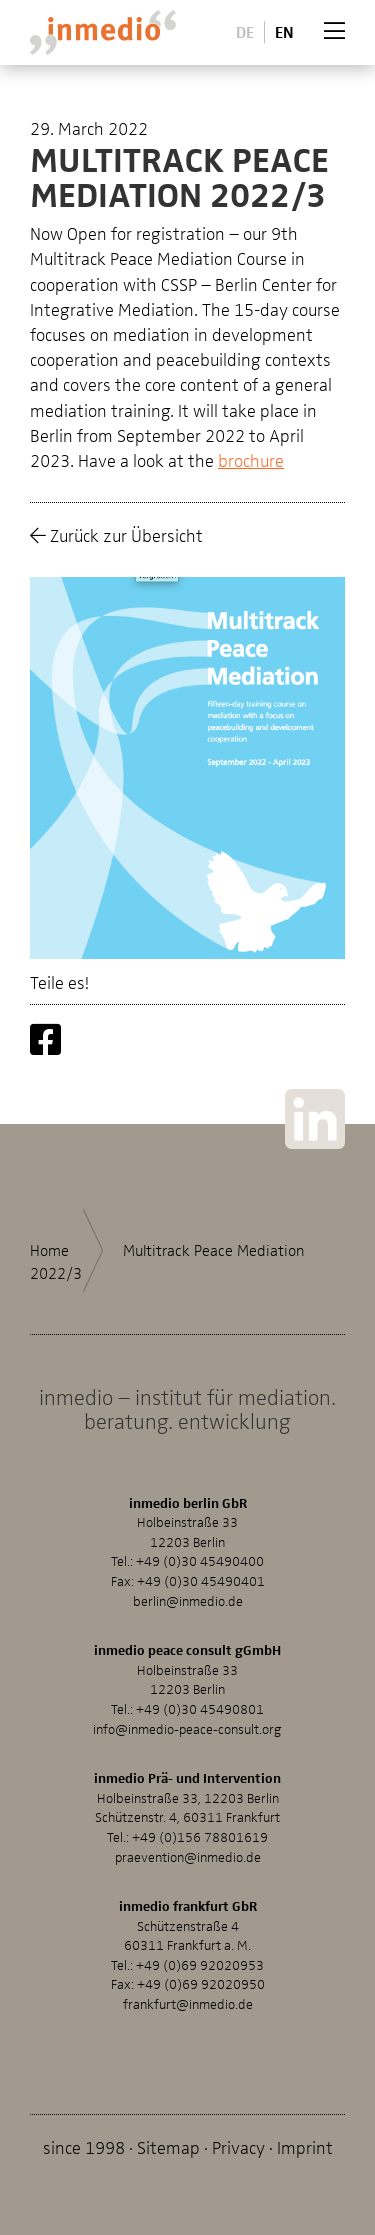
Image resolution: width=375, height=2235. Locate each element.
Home (49, 1250)
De (245, 31)
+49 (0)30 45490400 (200, 1560)
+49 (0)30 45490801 (200, 1708)
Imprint (305, 2146)
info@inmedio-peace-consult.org (187, 1728)
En (284, 31)
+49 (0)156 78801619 (200, 1836)
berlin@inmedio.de (188, 1600)
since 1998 (84, 2146)
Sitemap (168, 2146)
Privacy (238, 2146)
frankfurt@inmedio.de (188, 2003)
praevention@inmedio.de (188, 1856)
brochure (251, 459)
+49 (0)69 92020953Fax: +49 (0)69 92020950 (188, 1974)
